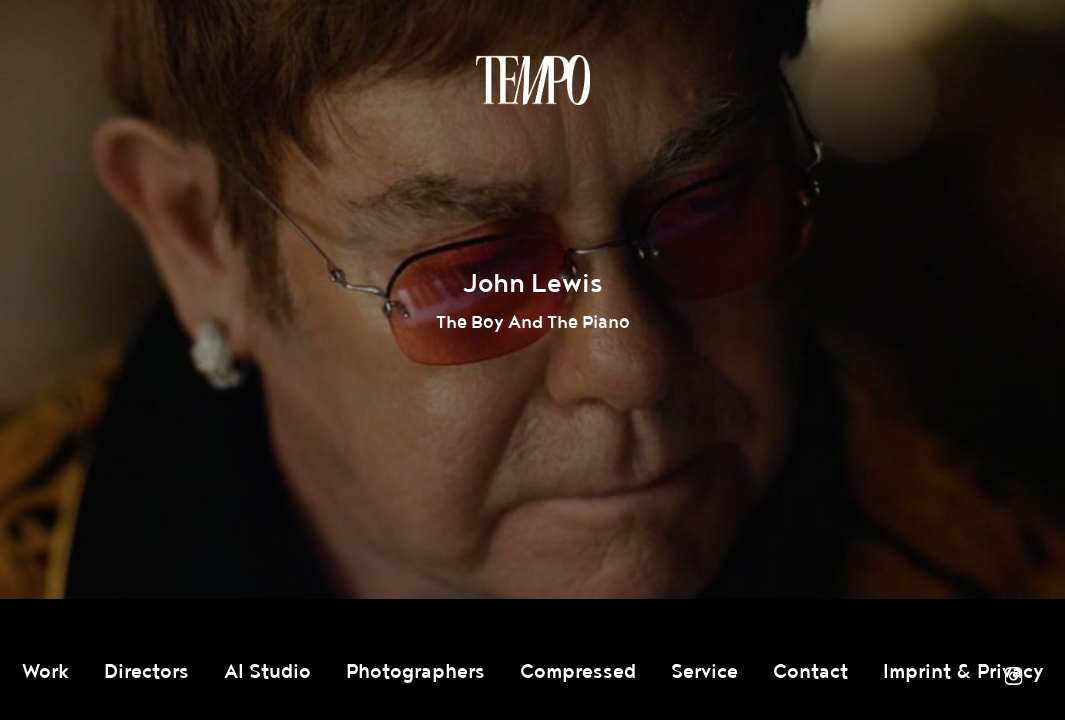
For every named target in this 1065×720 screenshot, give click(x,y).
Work (45, 672)
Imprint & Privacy (963, 672)
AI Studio (267, 672)
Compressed (578, 672)
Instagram (1013, 676)
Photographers (415, 672)
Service (704, 672)
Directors (146, 672)
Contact (810, 672)
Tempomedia (533, 80)
